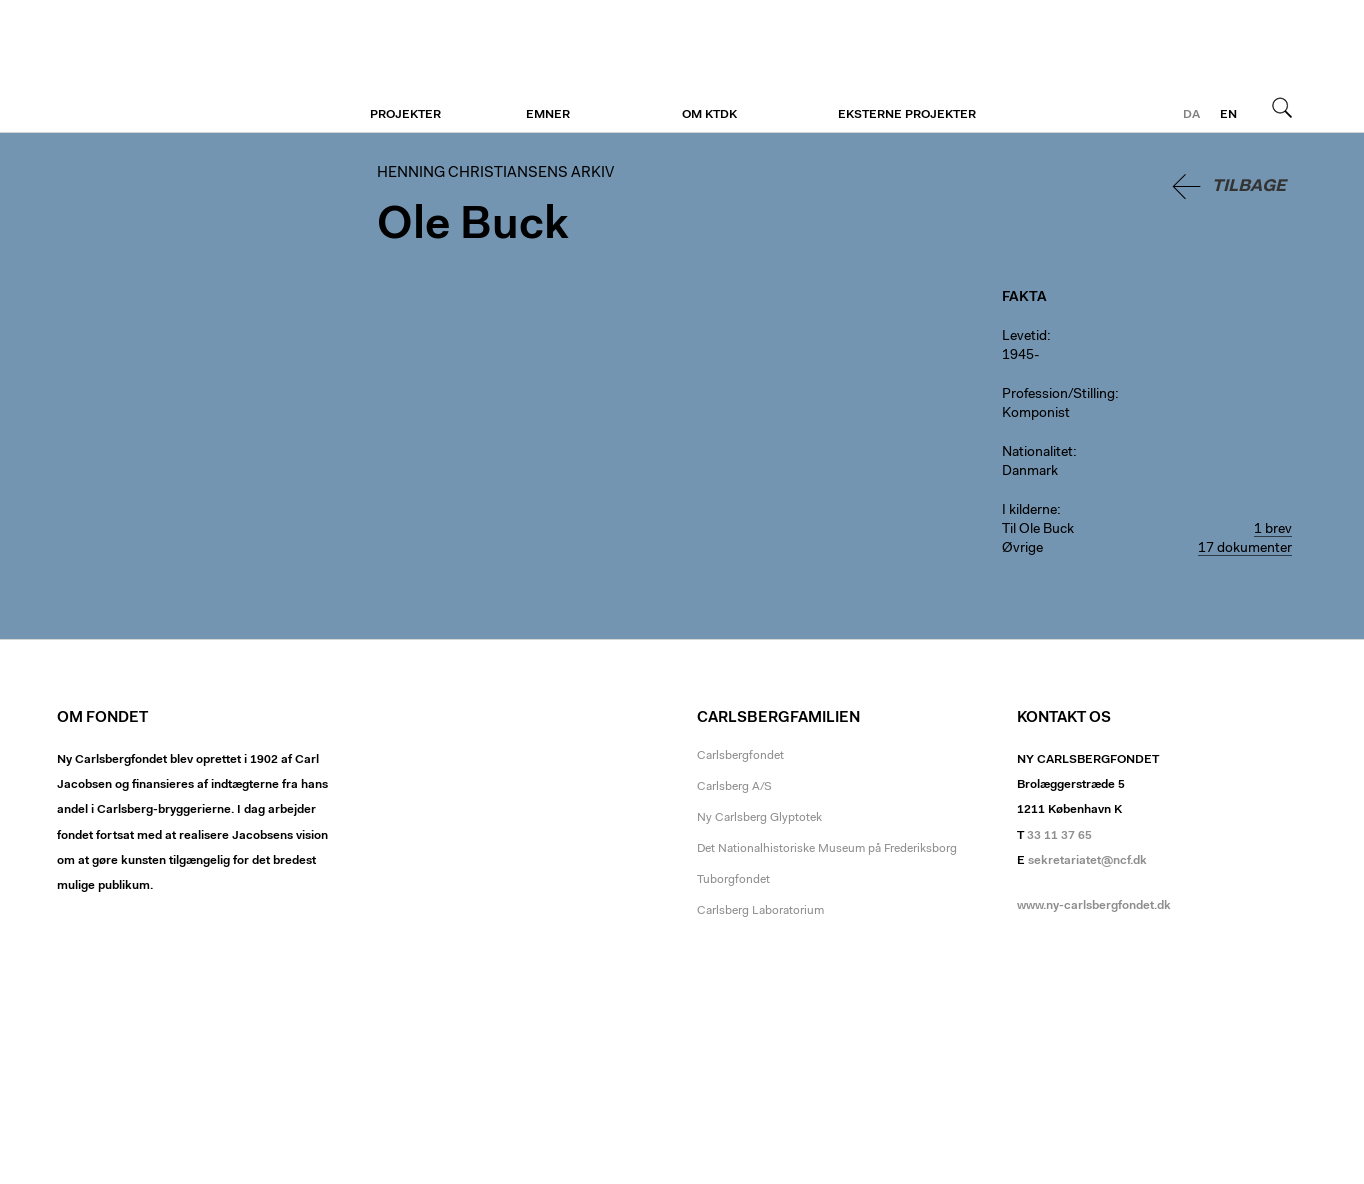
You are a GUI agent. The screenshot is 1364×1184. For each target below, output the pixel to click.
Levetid (1024, 337)
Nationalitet (1037, 453)
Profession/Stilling (1058, 395)
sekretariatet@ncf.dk (1087, 861)
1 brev (1273, 530)
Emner (548, 115)
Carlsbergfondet (740, 756)
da (1191, 115)
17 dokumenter (1245, 549)
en (1228, 115)
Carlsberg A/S (734, 787)
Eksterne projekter (907, 115)
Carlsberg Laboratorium (760, 911)
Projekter (405, 115)
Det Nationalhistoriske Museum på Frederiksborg (827, 849)
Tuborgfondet (733, 880)
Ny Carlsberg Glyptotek (759, 818)
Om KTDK (709, 115)
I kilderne (1029, 511)
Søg (1282, 107)
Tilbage (1249, 186)
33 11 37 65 (1059, 836)
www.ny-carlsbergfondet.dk (1094, 906)
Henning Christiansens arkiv (179, 67)
